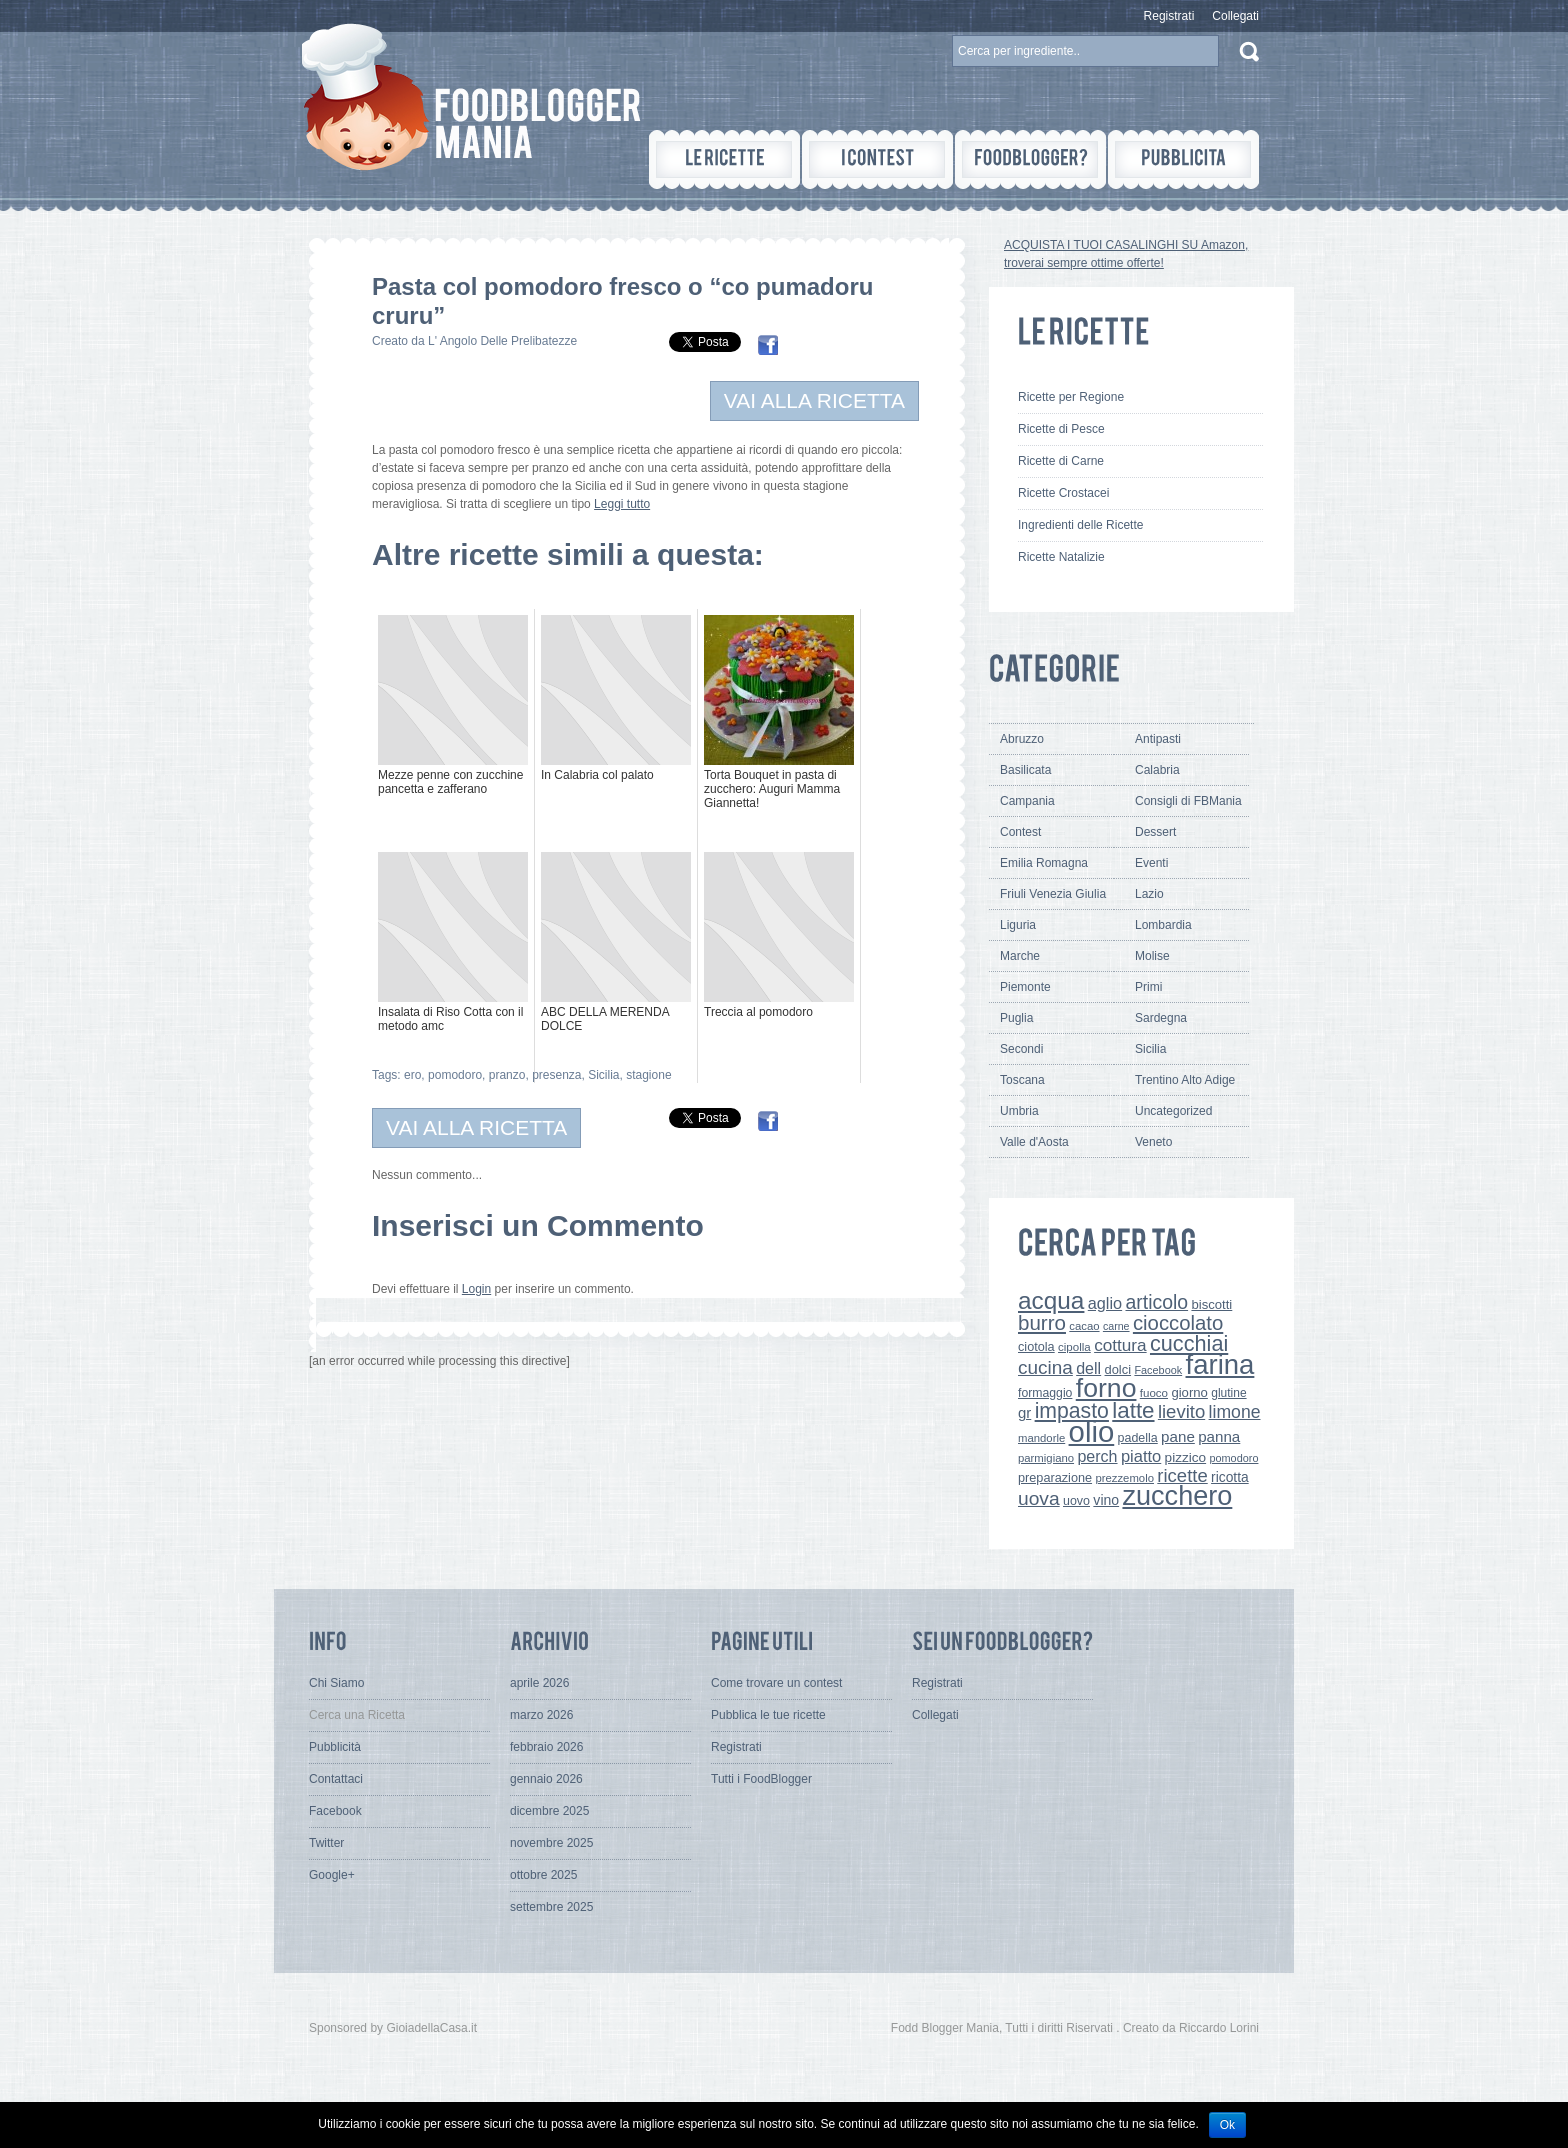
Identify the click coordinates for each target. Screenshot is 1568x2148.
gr (1024, 1412)
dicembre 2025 (549, 1811)
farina (1220, 1364)
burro (1042, 1322)
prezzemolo (1124, 1478)
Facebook (1158, 1370)
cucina (1045, 1367)
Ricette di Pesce (1061, 429)
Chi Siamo (336, 1683)
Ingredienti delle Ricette (1080, 525)
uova (1039, 1498)
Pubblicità (335, 1747)
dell (1088, 1368)
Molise (1152, 956)
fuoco (1154, 1393)
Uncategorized (1173, 1111)
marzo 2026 (541, 1715)
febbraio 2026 (546, 1747)
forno (1106, 1388)
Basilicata (1025, 770)
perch (1097, 1456)
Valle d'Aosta (1034, 1142)
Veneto (1153, 1142)
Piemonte (1025, 987)
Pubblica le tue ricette (768, 1715)
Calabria (1157, 770)
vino (1106, 1500)
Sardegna (1161, 1018)
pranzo (507, 1075)
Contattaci (336, 1779)
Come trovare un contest (776, 1683)
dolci (1118, 1369)
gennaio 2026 (546, 1779)
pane (1178, 1436)
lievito (1181, 1411)
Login (476, 1289)
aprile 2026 (539, 1683)
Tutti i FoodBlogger (761, 1779)
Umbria (1019, 1111)
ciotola (1036, 1347)
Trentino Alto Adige (1185, 1080)
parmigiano (1046, 1458)
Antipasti (1158, 739)
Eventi (1151, 863)
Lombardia (1163, 925)
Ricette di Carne (1061, 461)
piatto (1141, 1456)
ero (412, 1075)
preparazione (1055, 1478)
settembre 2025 (551, 1907)
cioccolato (1178, 1323)
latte (1133, 1410)
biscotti (1211, 1304)
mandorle (1041, 1438)
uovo (1076, 1501)
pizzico (1186, 1457)
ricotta (1230, 1477)
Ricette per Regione (1071, 397)
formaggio (1045, 1393)
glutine (1228, 1393)
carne (1116, 1326)
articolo (1156, 1302)
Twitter (326, 1843)
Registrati (1169, 16)
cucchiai (1189, 1343)
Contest (1020, 832)
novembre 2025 (551, 1843)
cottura (1120, 1345)
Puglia (1016, 1018)
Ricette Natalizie (1061, 557)
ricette (1182, 1475)
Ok (1227, 2125)
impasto (1072, 1410)
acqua (1051, 1300)
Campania (1027, 801)
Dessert (1155, 832)
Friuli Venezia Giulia (1053, 894)
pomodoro (455, 1075)
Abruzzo (1022, 739)
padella (1138, 1438)
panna (1219, 1436)
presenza (556, 1075)
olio (1092, 1431)
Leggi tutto (622, 504)
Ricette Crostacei (1063, 493)
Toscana (1022, 1080)
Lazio (1149, 894)
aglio (1105, 1303)
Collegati (1235, 16)
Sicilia (603, 1075)
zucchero (1177, 1495)
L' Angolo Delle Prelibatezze (502, 341)
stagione (648, 1075)
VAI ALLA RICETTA (814, 400)
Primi (1148, 987)
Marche (1020, 956)
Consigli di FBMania (1188, 801)
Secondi (1021, 1049)
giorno (1189, 1392)
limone (1235, 1412)
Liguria (1018, 925)
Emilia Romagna (1044, 863)
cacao (1084, 1326)
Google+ (332, 1875)
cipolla (1074, 1347)
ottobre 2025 (543, 1875)
